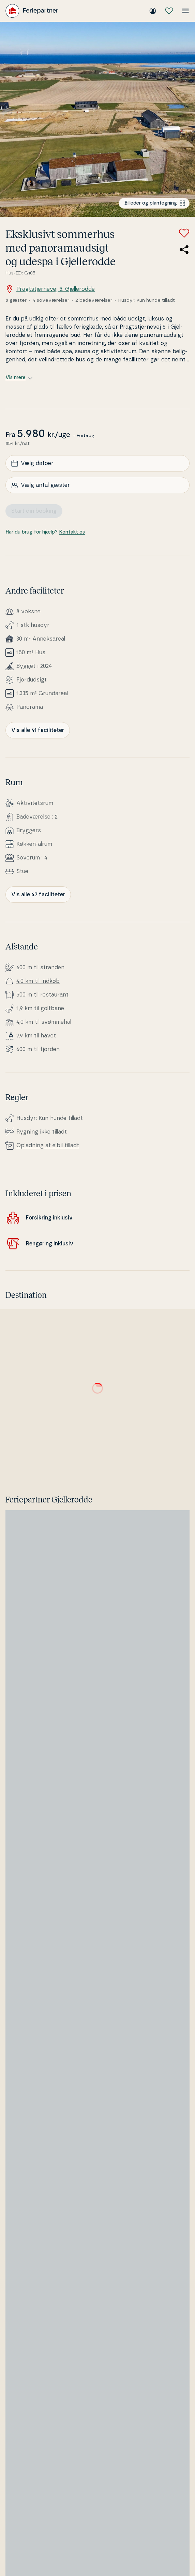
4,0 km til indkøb (38, 981)
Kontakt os (72, 532)
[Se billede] (97, 119)
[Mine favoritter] (169, 11)
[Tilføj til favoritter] (184, 233)
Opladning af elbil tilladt (47, 1145)
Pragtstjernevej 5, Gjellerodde (50, 289)
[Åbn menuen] (185, 11)
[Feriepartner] (31, 11)
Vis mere (18, 377)
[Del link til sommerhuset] (184, 249)
